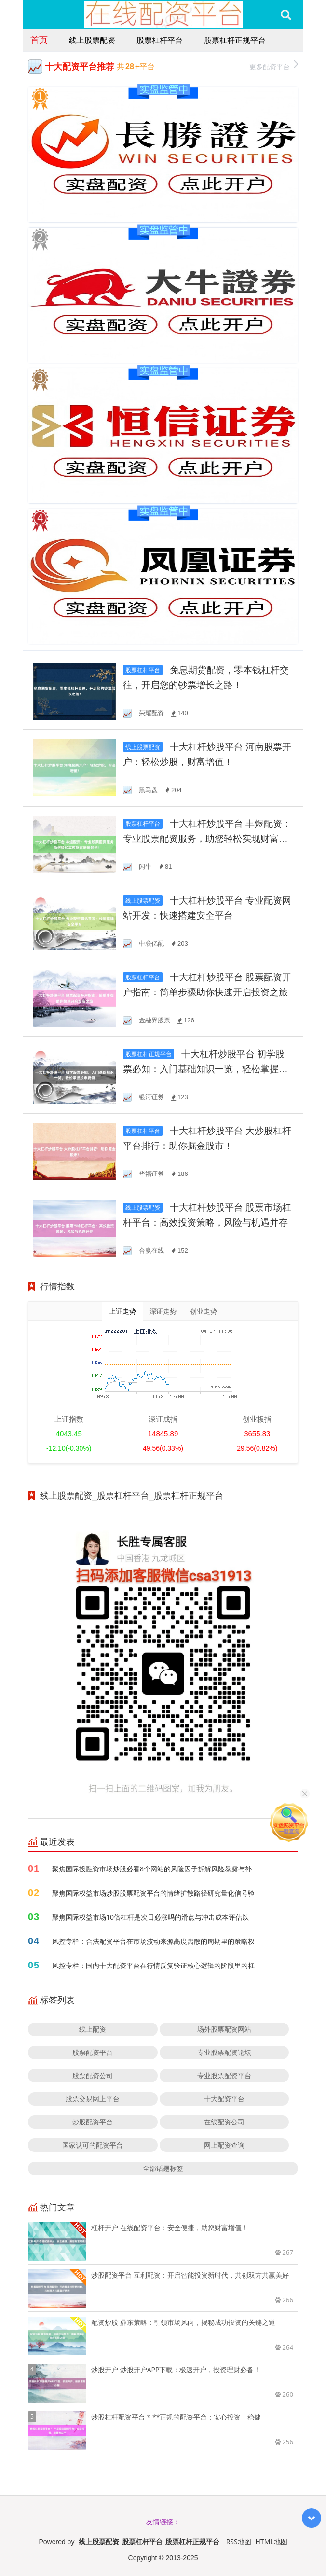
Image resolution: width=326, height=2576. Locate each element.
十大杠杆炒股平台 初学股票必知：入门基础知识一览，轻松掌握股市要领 (205, 1068)
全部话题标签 (163, 2168)
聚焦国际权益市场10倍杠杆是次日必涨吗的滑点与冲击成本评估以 (150, 1917)
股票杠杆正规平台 (235, 40)
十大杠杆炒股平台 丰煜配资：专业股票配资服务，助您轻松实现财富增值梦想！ (207, 838)
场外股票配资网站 (224, 2029)
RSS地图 (238, 2541)
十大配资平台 (224, 2098)
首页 (39, 39)
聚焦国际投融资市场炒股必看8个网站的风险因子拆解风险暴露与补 (152, 1868)
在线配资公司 (224, 2121)
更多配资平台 (273, 65)
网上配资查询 (224, 2145)
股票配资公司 (92, 2075)
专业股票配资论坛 (224, 2052)
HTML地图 (271, 2541)
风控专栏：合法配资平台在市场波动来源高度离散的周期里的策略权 (153, 1941)
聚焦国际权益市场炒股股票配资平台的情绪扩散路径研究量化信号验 (153, 1892)
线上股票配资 (92, 40)
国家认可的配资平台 (92, 2145)
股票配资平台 (92, 2052)
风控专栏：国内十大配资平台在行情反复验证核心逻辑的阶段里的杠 (153, 1965)
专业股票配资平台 (224, 2075)
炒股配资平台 (92, 2121)
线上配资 (92, 2029)
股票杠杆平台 (159, 40)
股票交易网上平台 (93, 2098)
